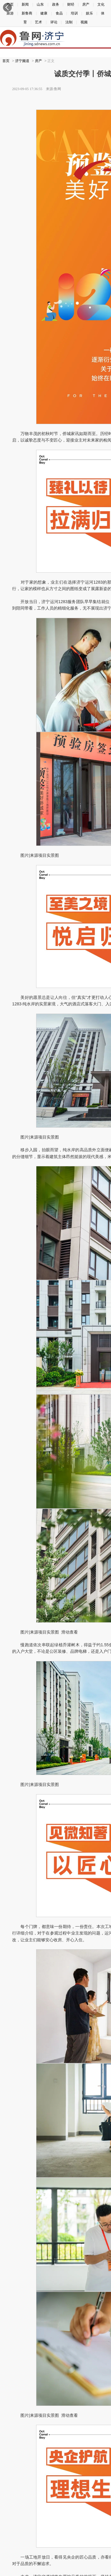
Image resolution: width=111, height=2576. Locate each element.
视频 (84, 22)
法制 (69, 22)
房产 (38, 61)
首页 (5, 61)
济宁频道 (22, 61)
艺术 (38, 22)
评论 (53, 22)
